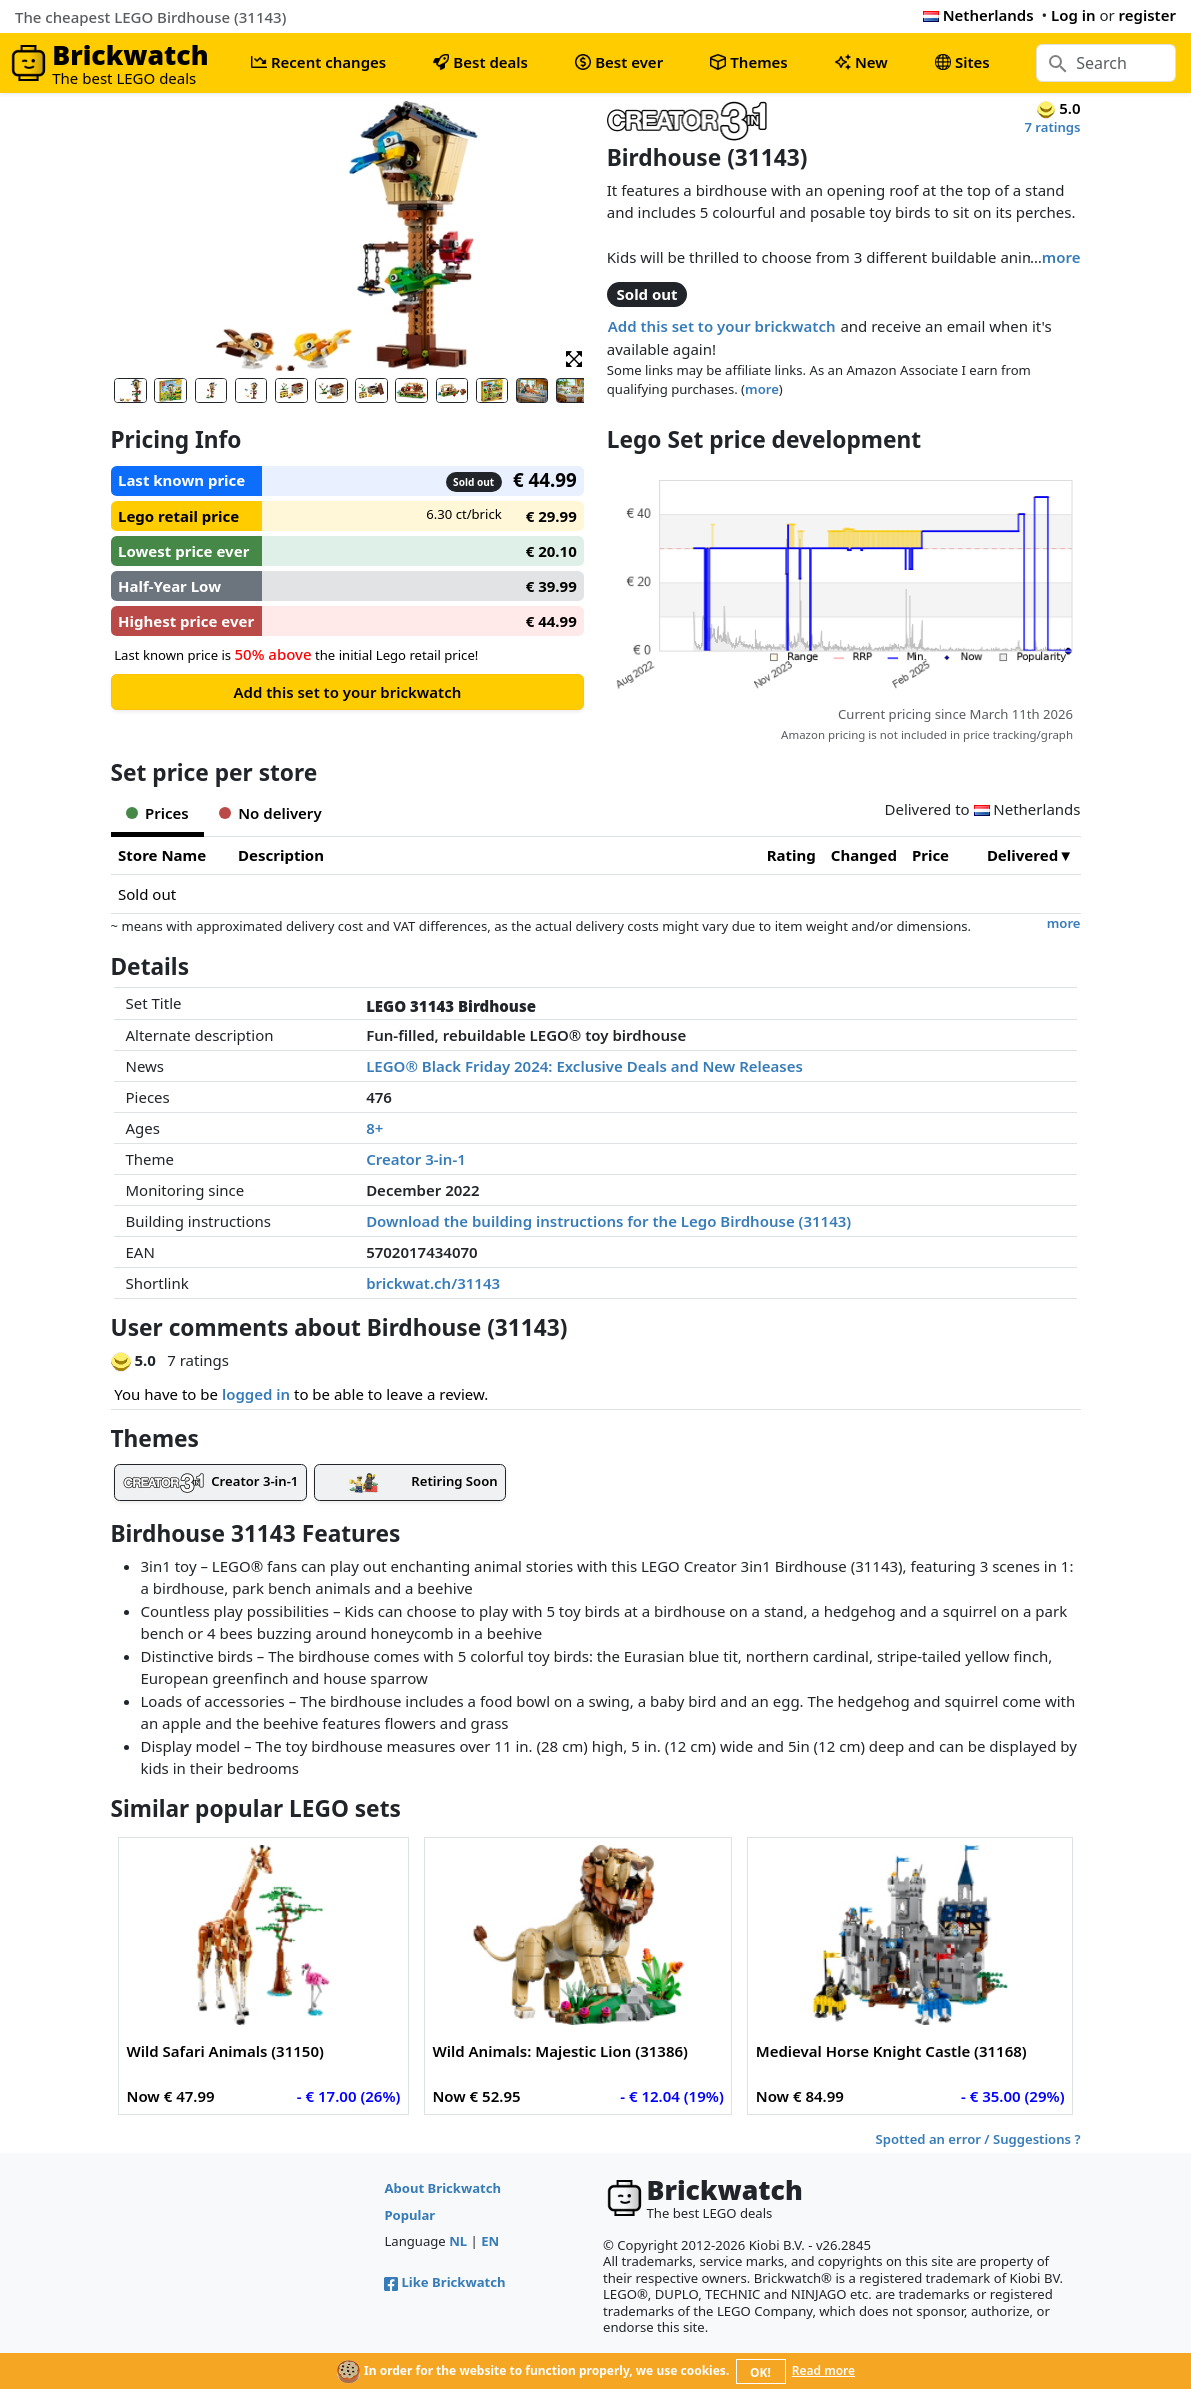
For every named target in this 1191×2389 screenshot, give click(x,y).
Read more (823, 2370)
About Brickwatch (442, 2188)
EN (490, 2241)
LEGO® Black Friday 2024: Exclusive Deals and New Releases (584, 1066)
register (1147, 15)
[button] (574, 357)
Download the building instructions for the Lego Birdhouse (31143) (608, 1221)
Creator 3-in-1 (416, 1159)
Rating (791, 855)
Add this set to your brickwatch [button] (722, 326)
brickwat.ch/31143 (433, 1283)
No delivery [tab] (270, 813)
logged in (256, 1394)
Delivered (1022, 855)
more (1061, 257)
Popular (409, 2215)
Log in (1073, 15)
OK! (760, 2372)
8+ (374, 1128)
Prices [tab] (157, 813)
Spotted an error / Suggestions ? (977, 2139)
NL (458, 2241)
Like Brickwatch (444, 2282)
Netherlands (978, 15)
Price (930, 855)
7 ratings (1052, 127)
